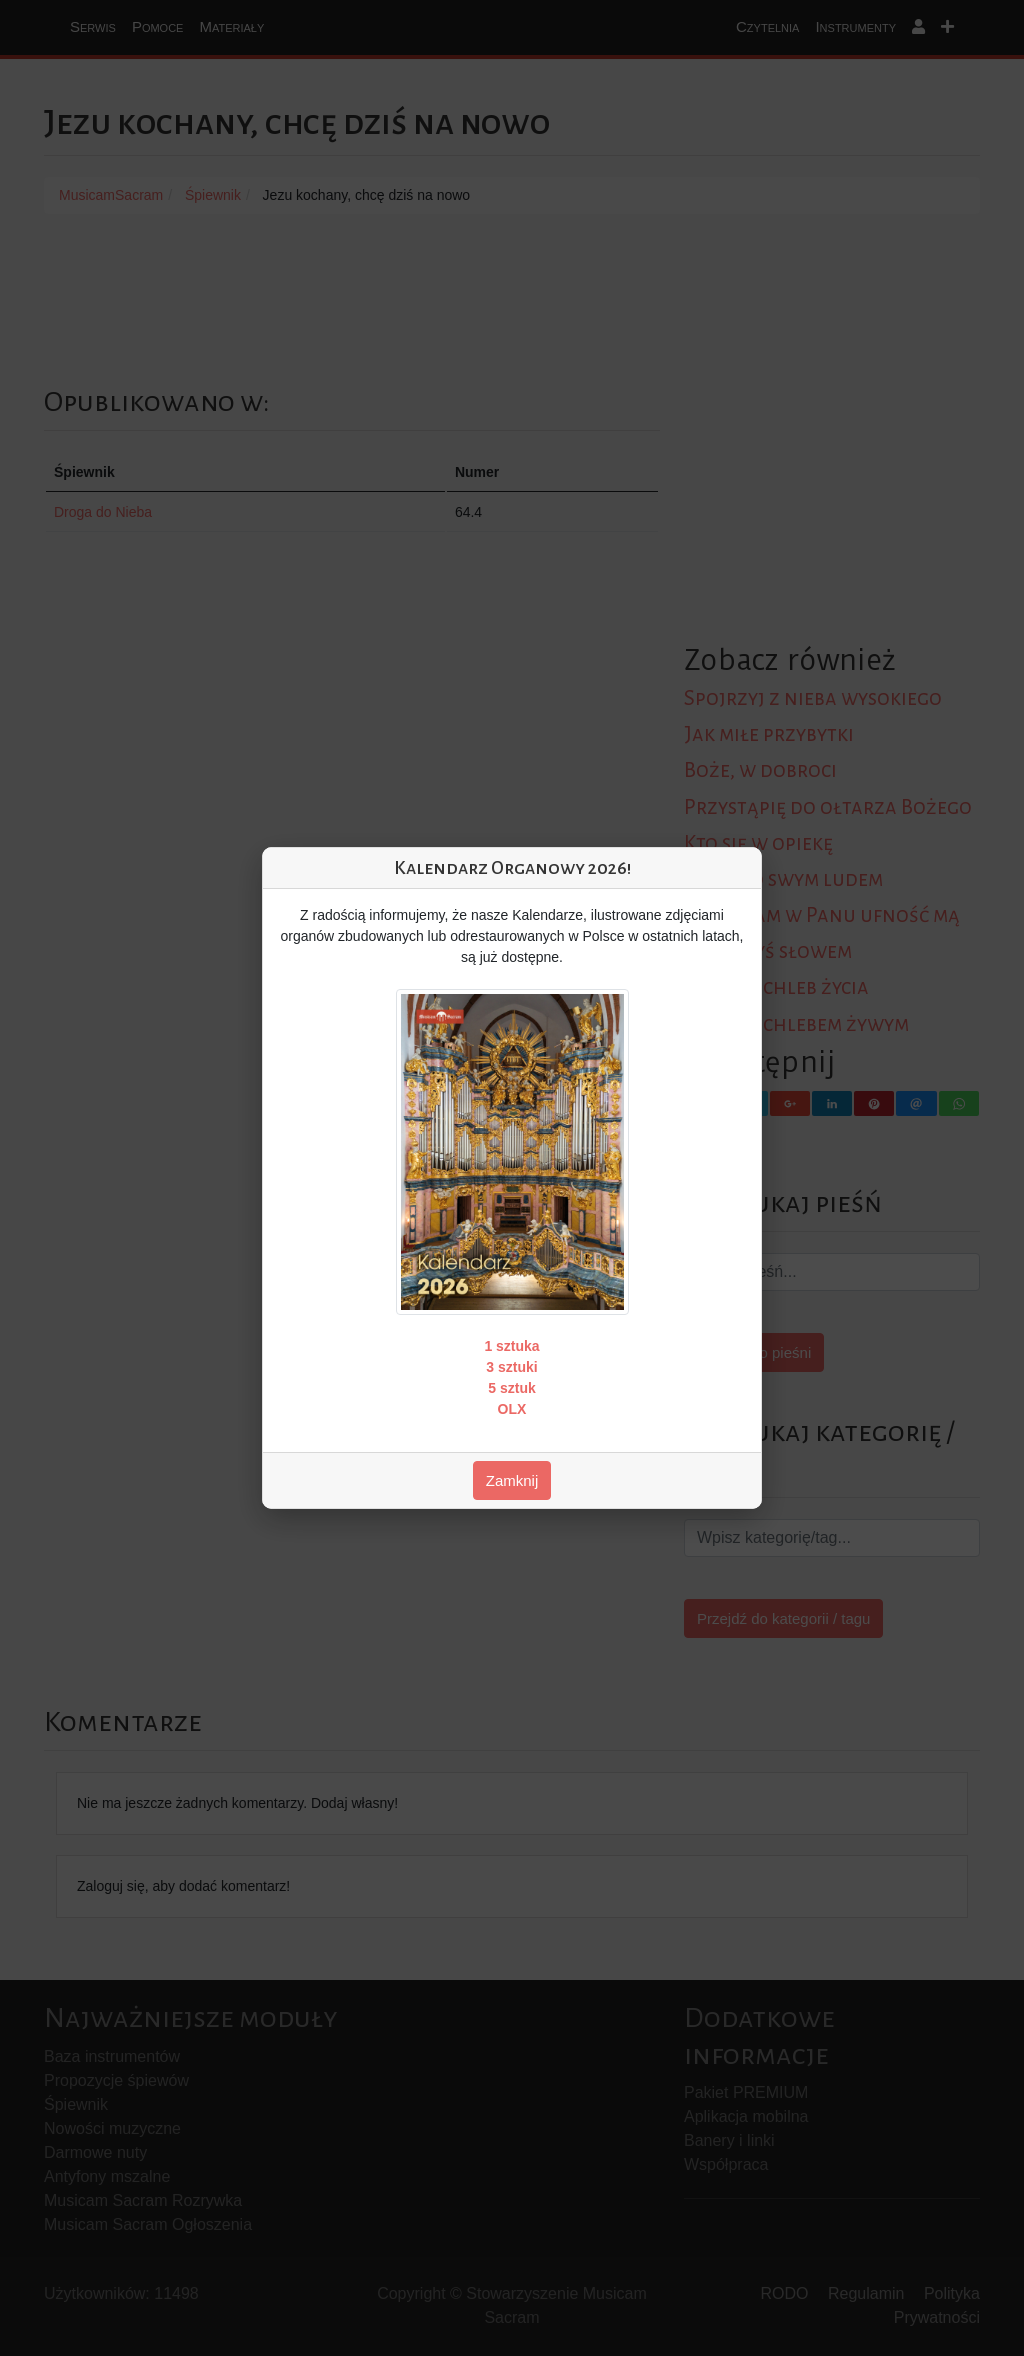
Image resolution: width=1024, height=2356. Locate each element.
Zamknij (512, 1480)
